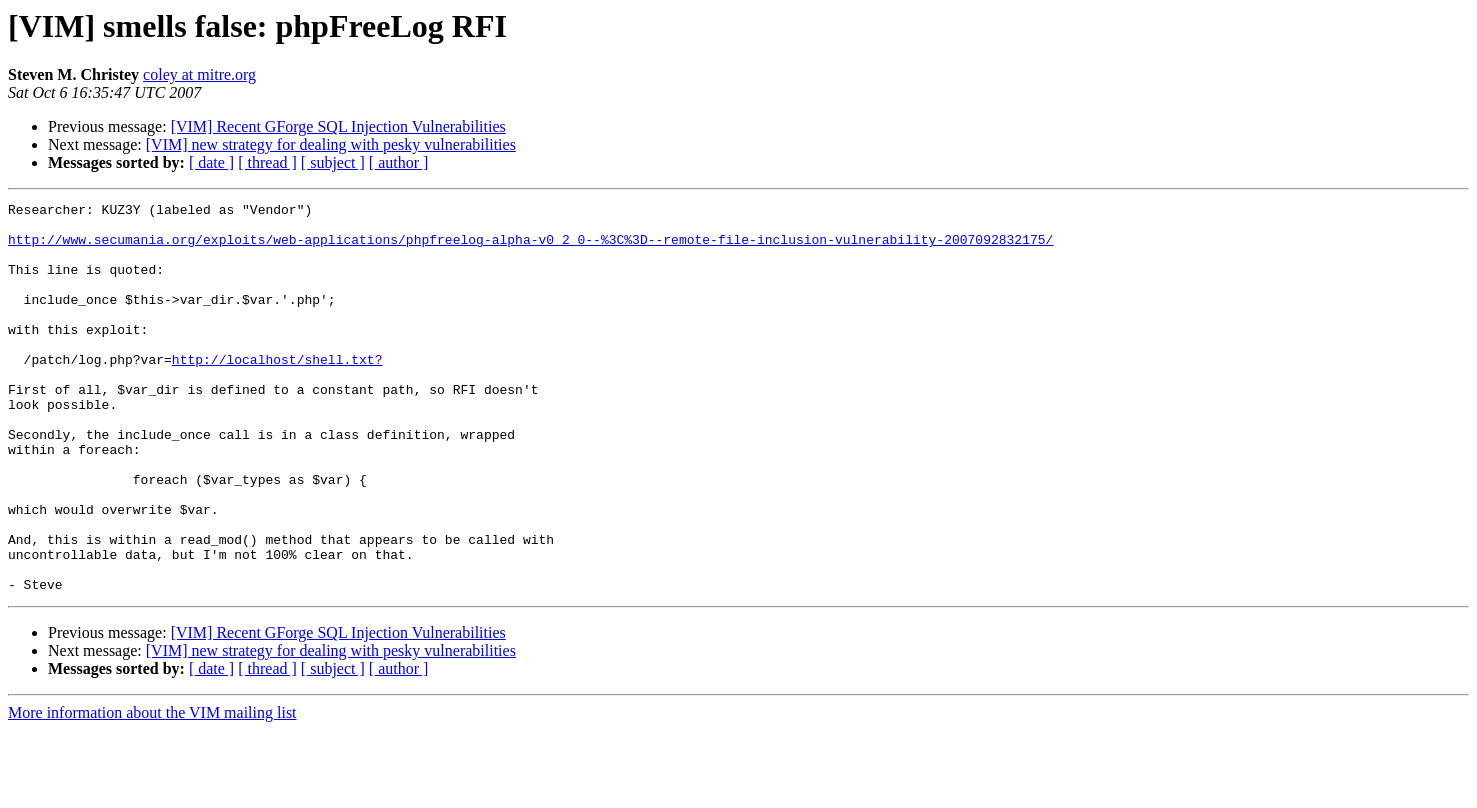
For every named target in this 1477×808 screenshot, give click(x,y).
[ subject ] (333, 162)
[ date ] (211, 162)
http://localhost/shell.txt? (277, 392)
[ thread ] (267, 162)
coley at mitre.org (199, 74)
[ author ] (399, 162)
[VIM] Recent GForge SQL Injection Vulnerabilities (338, 126)
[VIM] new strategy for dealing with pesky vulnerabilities (331, 144)
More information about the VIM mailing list (152, 790)
